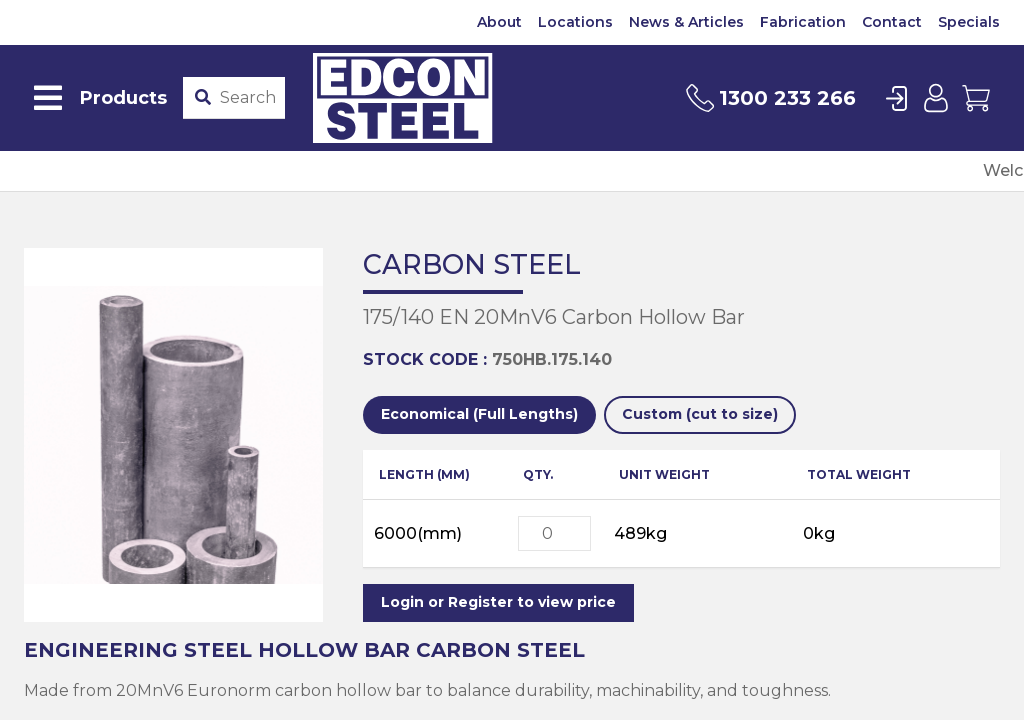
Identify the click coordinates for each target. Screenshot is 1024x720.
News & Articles (686, 22)
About (499, 22)
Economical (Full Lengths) (479, 414)
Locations (575, 22)
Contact (892, 22)
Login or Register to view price (498, 602)
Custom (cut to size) (700, 414)
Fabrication (803, 22)
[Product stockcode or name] (248, 98)
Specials (969, 22)
